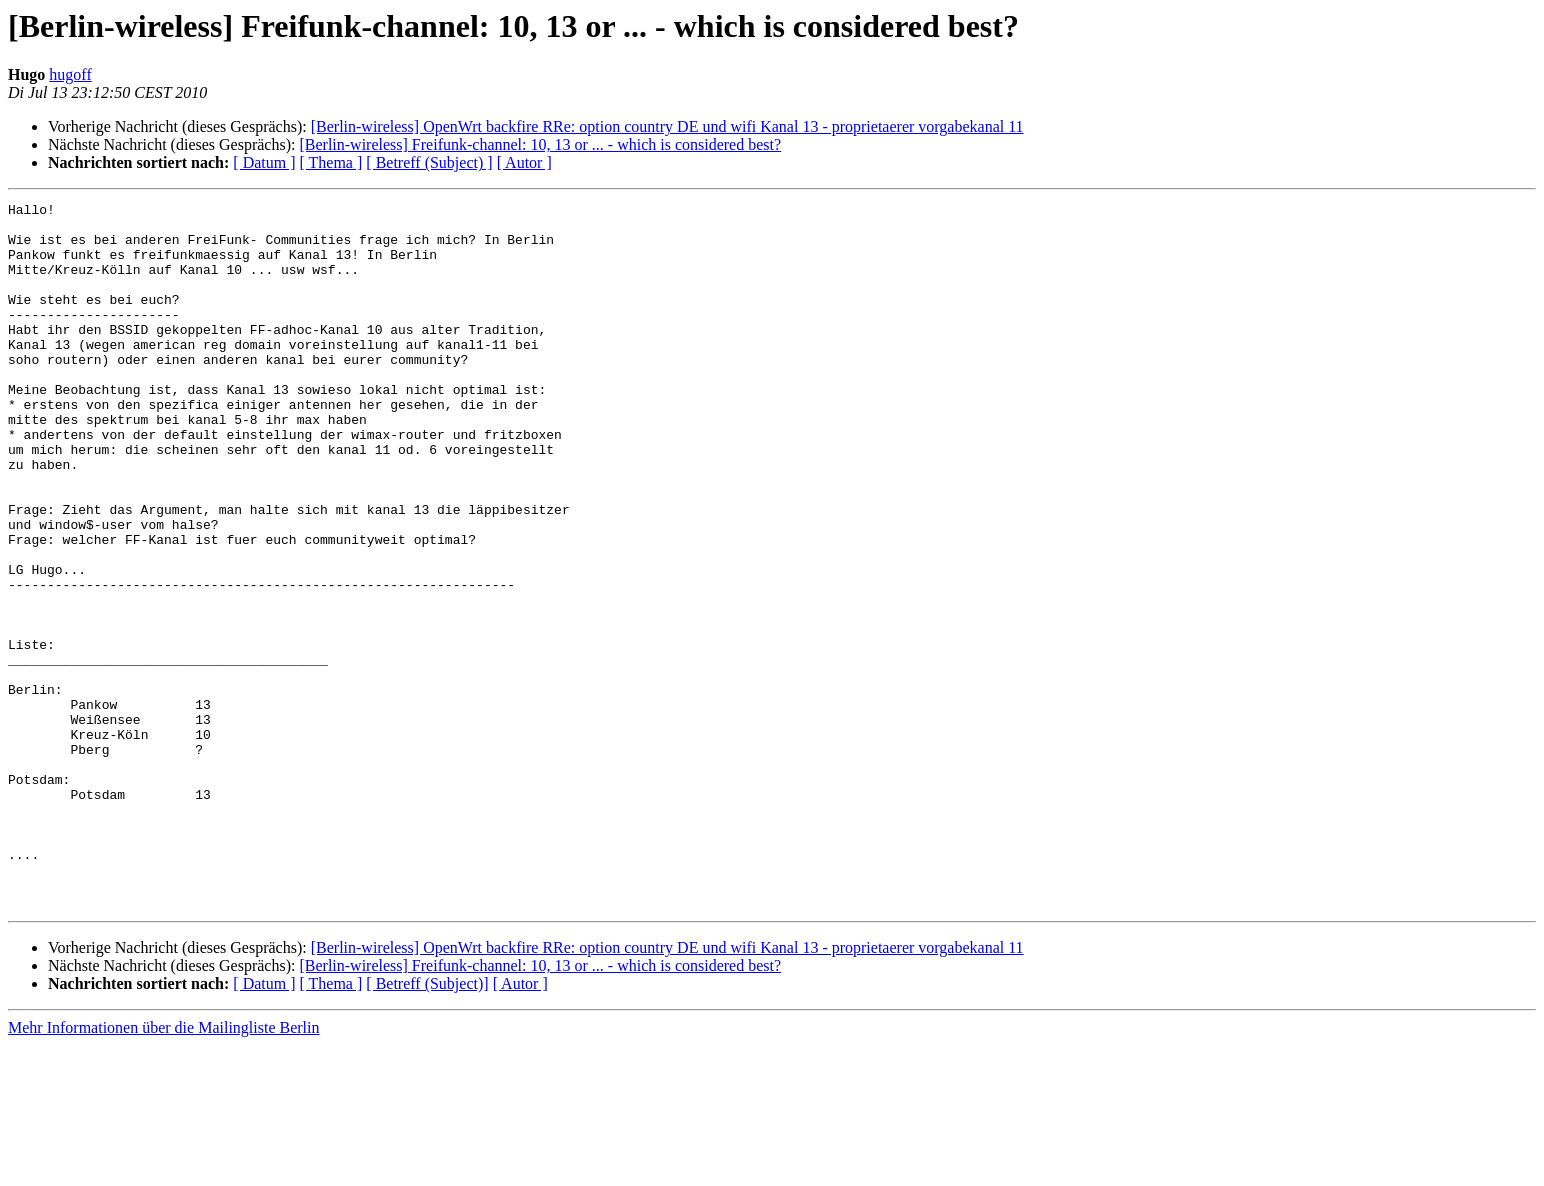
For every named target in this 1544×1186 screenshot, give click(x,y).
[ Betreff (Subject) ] (429, 162)
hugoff (70, 74)
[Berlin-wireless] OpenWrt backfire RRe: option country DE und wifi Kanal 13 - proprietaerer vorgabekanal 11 (667, 126)
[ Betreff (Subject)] (427, 1124)
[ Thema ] (331, 162)
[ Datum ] (264, 162)
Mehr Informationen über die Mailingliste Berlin (163, 1168)
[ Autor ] (524, 162)
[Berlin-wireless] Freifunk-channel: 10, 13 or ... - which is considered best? (540, 144)
